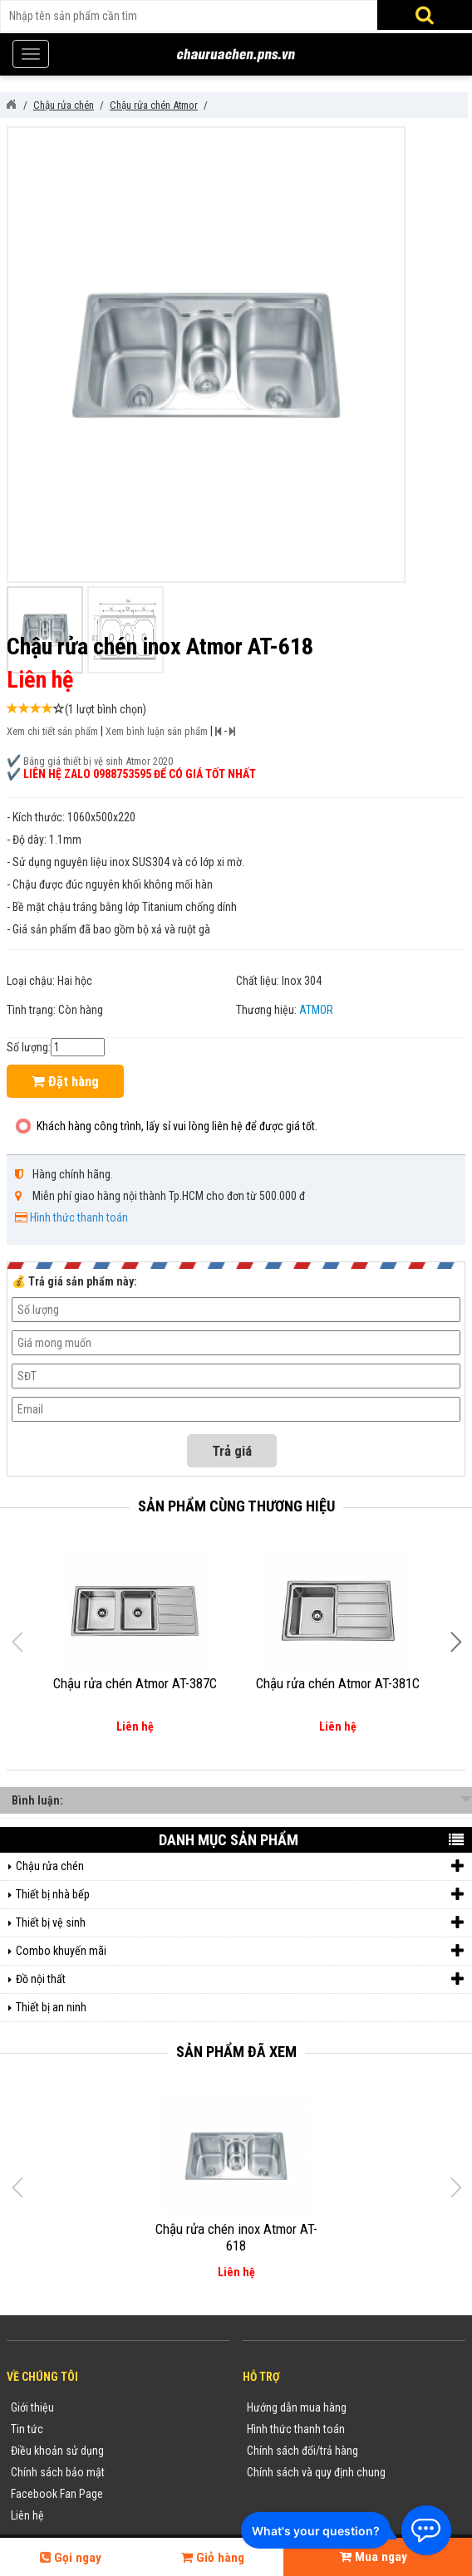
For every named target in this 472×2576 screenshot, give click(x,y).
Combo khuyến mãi (240, 1951)
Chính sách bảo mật (58, 2472)
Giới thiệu (32, 2407)
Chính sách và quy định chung (316, 2472)
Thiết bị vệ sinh (240, 1922)
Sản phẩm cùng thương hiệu (236, 1506)
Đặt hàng (65, 1081)
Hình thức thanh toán (79, 1217)
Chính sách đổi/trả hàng (302, 2450)
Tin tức (27, 2429)
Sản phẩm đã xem (236, 2051)
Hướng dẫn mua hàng (297, 2407)
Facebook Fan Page (57, 2493)
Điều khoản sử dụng (57, 2450)
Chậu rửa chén (240, 1866)
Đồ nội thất (240, 1979)
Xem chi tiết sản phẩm (52, 731)
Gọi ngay (70, 2557)
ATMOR (316, 1009)
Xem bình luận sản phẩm (157, 731)
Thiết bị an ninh (51, 2007)
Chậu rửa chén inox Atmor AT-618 (236, 2237)
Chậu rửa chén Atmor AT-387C (135, 1683)
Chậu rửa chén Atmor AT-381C (338, 1683)
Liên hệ (27, 2515)
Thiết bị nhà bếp (240, 1894)
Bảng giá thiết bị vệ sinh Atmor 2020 (98, 761)
